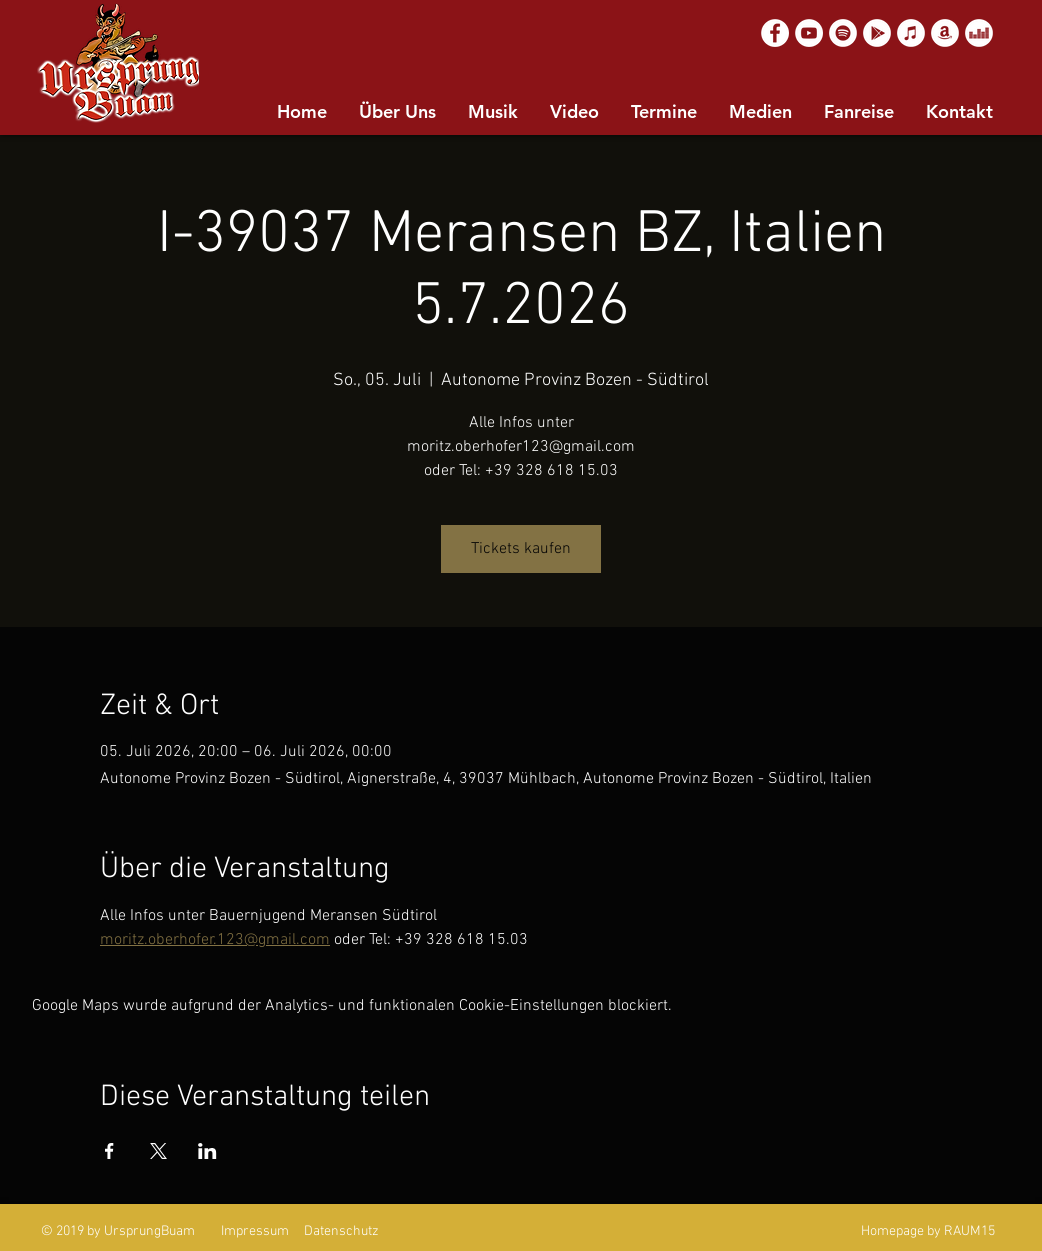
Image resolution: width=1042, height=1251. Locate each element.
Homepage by (901, 1231)
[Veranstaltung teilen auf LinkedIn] (207, 1151)
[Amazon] (945, 33)
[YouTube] (809, 33)
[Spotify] (843, 33)
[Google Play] (877, 33)
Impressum (255, 1231)
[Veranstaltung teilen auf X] (158, 1151)
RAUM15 (969, 1231)
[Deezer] (979, 33)
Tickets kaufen (521, 549)
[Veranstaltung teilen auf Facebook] (109, 1151)
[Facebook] (775, 33)
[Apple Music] (911, 33)
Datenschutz (341, 1231)
